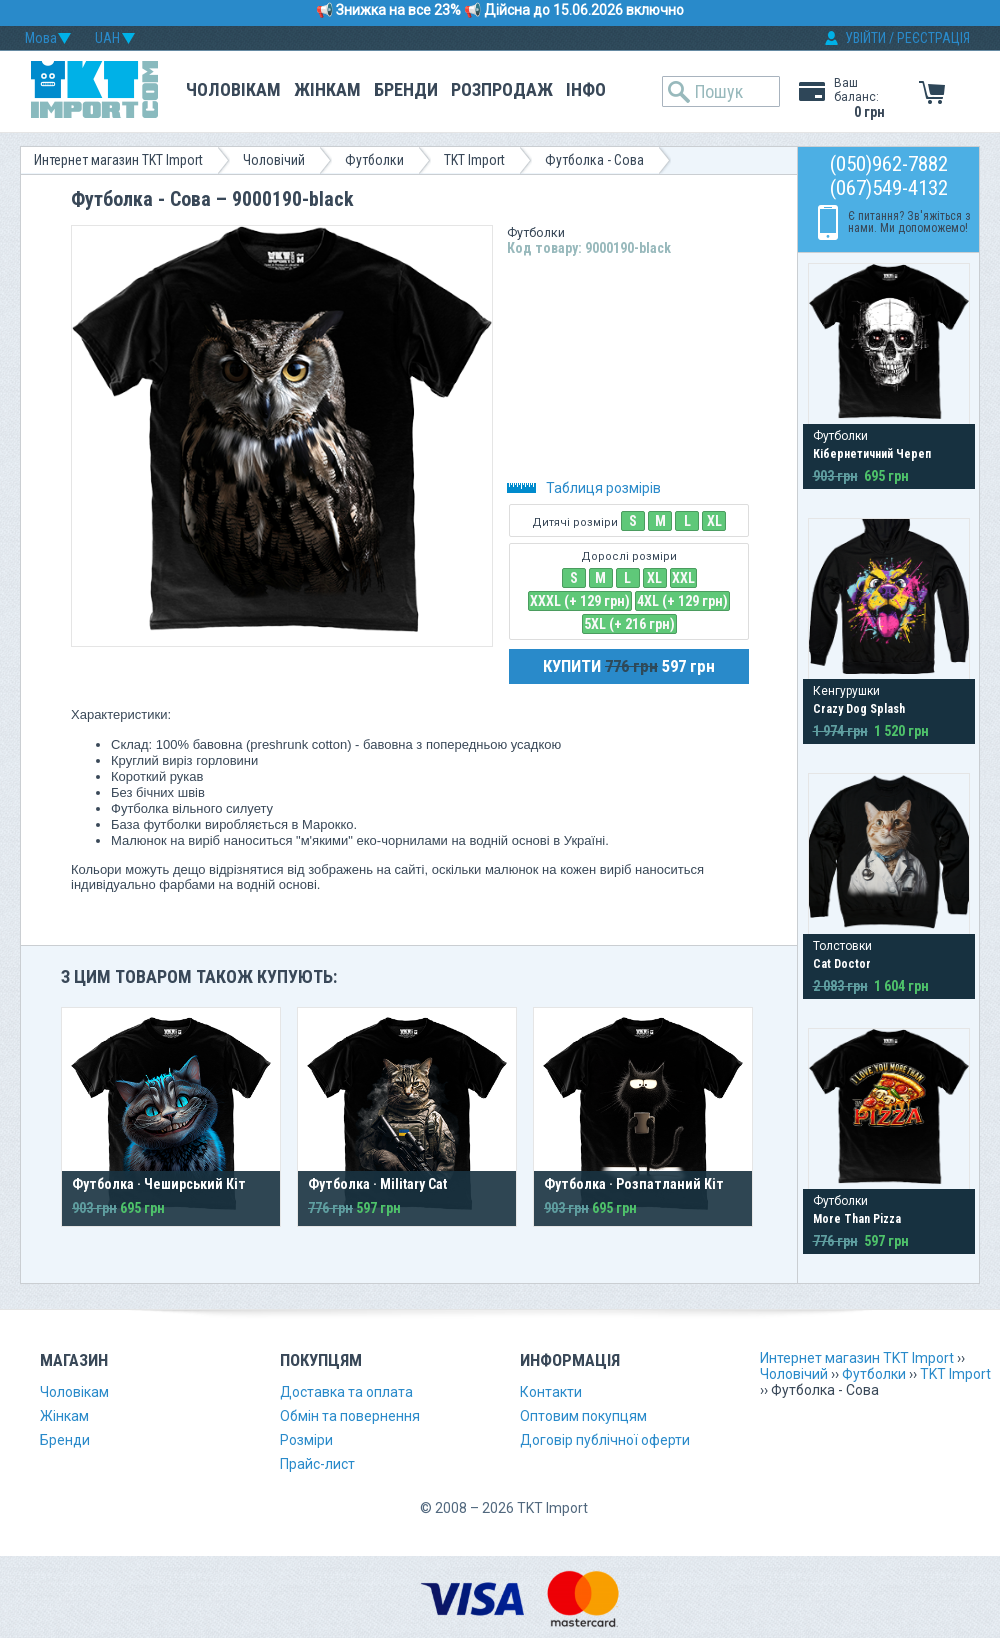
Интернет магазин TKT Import (118, 160)
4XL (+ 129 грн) (682, 601)
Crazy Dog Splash (859, 709)
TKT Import (474, 160)
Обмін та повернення (350, 1416)
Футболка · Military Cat (377, 1184)
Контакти (551, 1392)
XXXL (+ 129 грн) (580, 601)
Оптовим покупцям (583, 1416)
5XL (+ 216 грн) (629, 624)
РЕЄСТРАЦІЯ (933, 38)
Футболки (374, 160)
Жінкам (327, 89)
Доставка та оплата (346, 1392)
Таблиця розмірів (584, 488)
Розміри (306, 1440)
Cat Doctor (842, 964)
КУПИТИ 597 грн (629, 666)
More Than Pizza (857, 1219)
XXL (683, 578)
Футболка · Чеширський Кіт (159, 1184)
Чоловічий (274, 160)
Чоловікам (233, 89)
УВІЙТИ (865, 38)
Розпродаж (502, 89)
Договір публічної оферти (605, 1440)
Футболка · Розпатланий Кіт (634, 1184)
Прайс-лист (317, 1464)
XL (714, 521)
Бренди (406, 89)
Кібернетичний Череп (872, 454)
